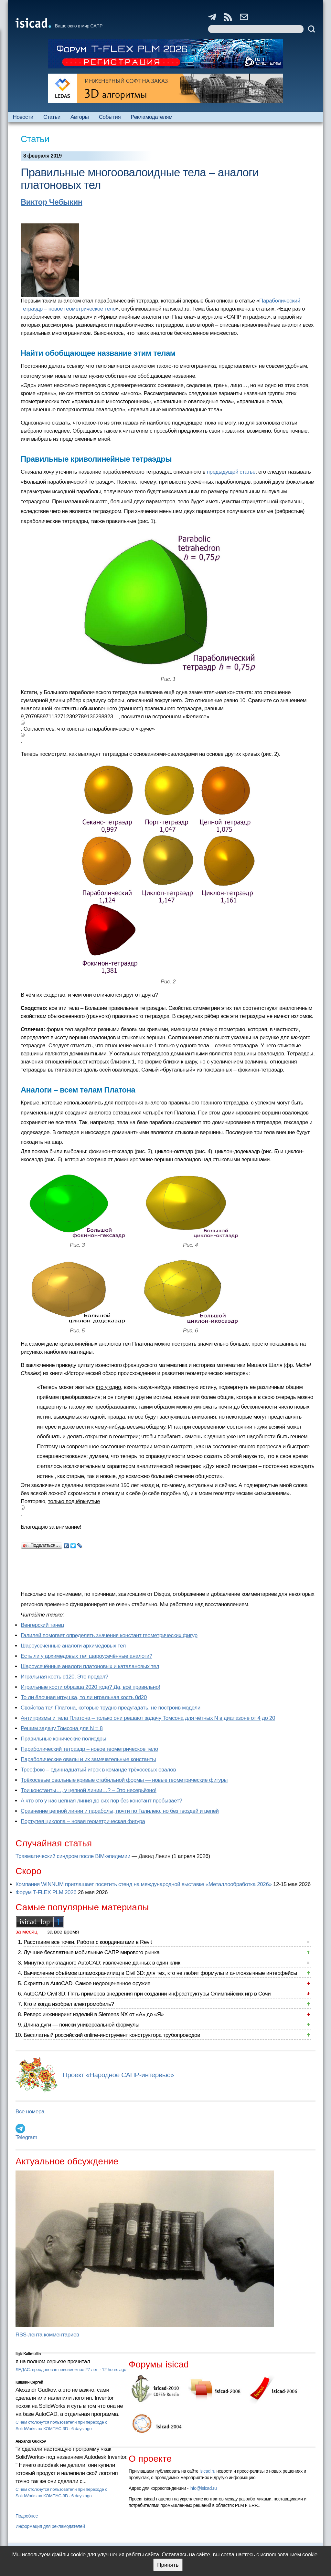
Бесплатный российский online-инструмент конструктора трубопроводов (112, 2035)
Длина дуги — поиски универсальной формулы (81, 2025)
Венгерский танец (42, 1625)
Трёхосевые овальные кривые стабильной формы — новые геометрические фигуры (124, 1780)
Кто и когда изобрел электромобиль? (69, 2004)
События (110, 117)
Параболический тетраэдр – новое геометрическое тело (89, 1749)
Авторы (79, 117)
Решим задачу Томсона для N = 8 (61, 1728)
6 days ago (81, 2428)
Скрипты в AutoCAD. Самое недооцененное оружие (87, 1983)
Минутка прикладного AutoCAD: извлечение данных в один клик (102, 1963)
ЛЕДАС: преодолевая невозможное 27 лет (57, 2369)
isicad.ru (207, 2471)
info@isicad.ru (203, 2488)
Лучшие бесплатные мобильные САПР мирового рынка (92, 1952)
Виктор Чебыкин (51, 202)
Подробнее (27, 2516)
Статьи (51, 117)
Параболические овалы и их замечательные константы (88, 1759)
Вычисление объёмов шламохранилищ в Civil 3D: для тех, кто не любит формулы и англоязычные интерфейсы (160, 1973)
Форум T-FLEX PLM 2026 (46, 1892)
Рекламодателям (151, 117)
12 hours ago (114, 2369)
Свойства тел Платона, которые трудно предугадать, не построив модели (110, 1708)
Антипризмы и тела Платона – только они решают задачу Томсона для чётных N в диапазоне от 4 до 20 (148, 1718)
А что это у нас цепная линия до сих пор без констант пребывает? (101, 1801)
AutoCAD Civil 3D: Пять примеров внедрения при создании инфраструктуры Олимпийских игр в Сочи (147, 1994)
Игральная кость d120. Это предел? (64, 1677)
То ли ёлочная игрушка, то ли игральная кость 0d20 (84, 1697)
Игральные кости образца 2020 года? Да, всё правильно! (90, 1687)
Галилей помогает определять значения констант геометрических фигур (109, 1635)
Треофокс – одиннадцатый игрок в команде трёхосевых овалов (98, 1770)
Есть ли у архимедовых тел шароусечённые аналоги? (86, 1656)
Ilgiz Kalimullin (28, 2354)
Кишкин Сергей (29, 2382)
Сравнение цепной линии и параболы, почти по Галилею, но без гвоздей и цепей (120, 1811)
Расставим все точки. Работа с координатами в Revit (88, 1942)
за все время (63, 1932)
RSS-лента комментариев (47, 2335)
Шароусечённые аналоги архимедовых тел (73, 1646)
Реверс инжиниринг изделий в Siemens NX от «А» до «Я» (94, 2014)
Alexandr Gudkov (31, 2441)
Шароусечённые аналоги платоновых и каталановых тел (90, 1666)
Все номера (30, 2112)
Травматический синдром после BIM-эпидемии (73, 1856)
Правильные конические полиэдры (63, 1739)
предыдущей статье (231, 472)
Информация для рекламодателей (50, 2526)
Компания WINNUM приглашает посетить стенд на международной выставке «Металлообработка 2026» (144, 1884)
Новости (23, 117)
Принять (167, 2565)
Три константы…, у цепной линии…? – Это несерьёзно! (88, 1790)
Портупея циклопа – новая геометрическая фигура (83, 1821)
